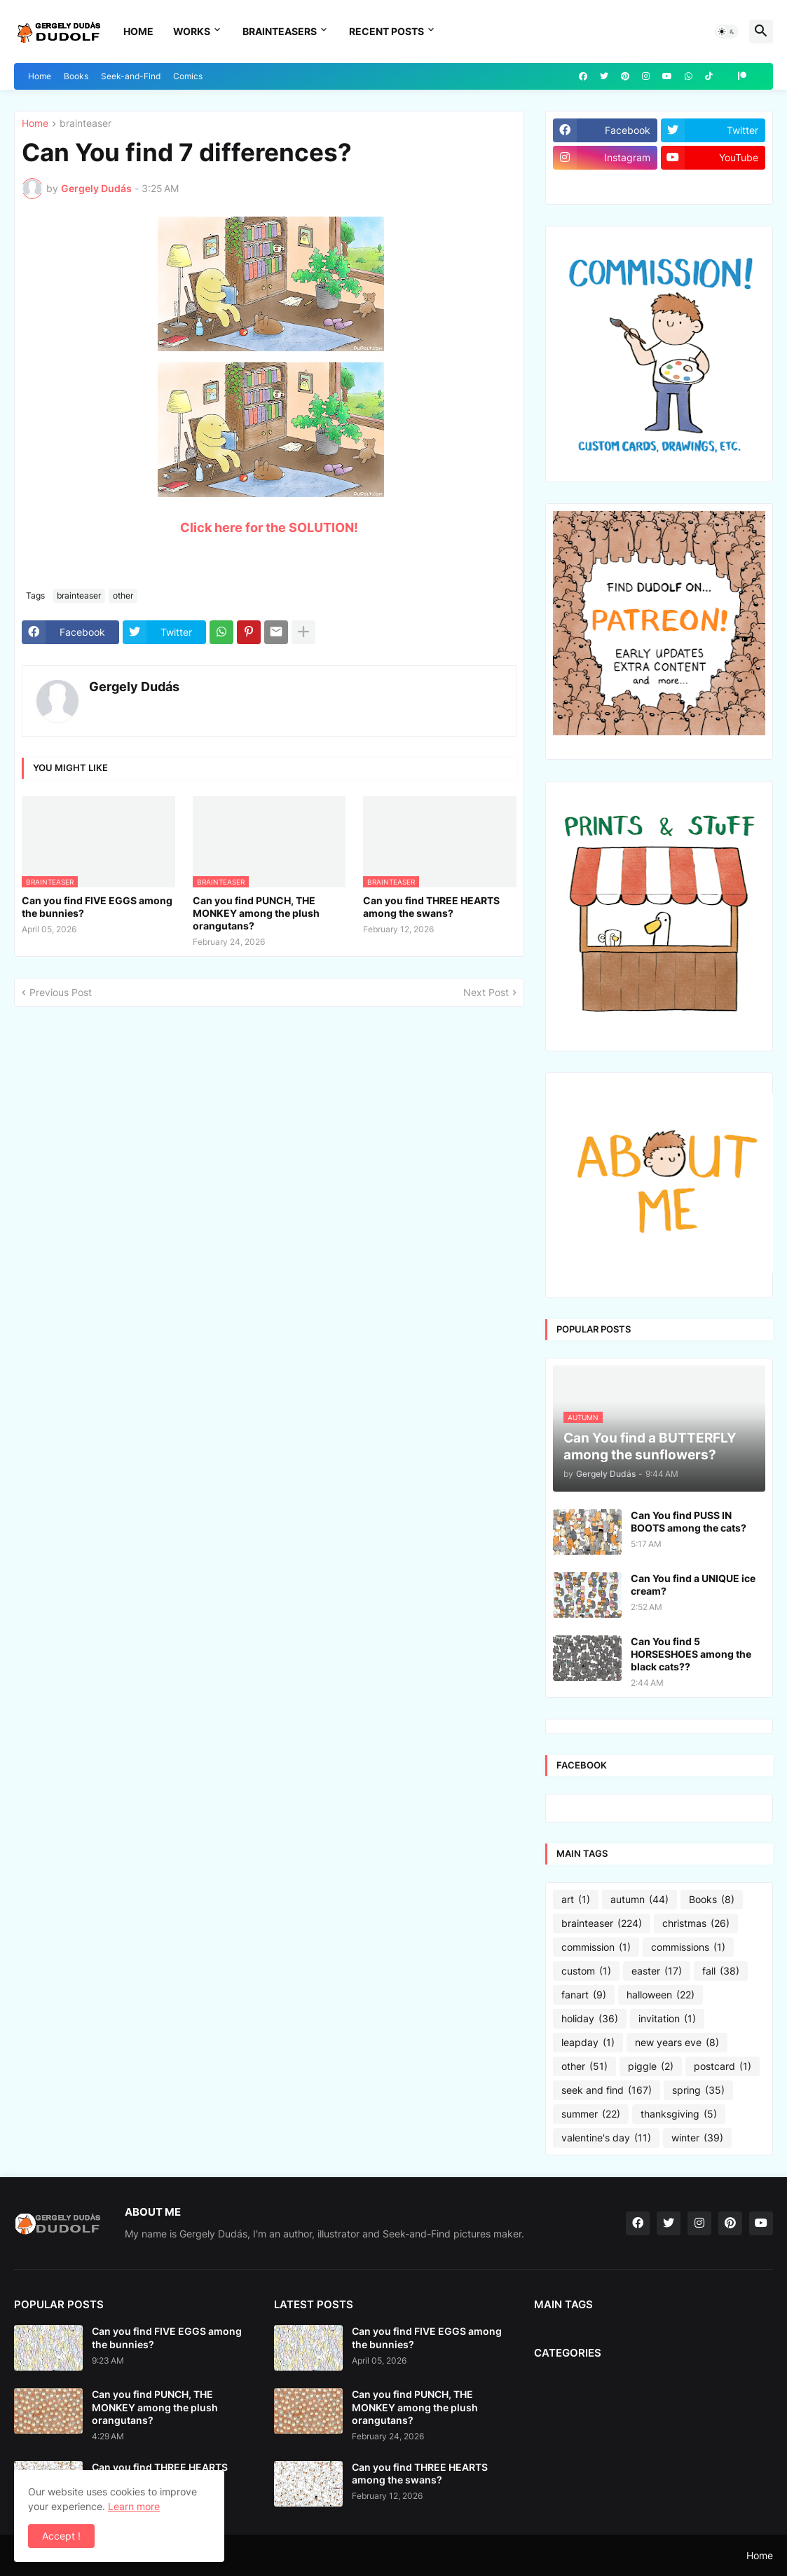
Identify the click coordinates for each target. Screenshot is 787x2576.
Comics (188, 76)
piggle (650, 2066)
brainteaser (85, 123)
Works (191, 31)
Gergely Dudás (134, 686)
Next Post (486, 992)
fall (720, 1971)
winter (697, 2138)
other (123, 595)
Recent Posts (386, 31)
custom (586, 1971)
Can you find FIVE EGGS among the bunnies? (97, 906)
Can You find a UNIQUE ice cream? (693, 1584)
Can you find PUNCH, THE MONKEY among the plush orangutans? (256, 913)
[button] (727, 32)
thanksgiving (679, 2114)
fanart (583, 1995)
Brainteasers (279, 31)
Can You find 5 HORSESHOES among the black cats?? (691, 1653)
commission (596, 1947)
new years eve (677, 2043)
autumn (639, 1900)
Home (138, 31)
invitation (667, 2019)
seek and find (606, 2090)
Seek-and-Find (130, 76)
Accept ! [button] (61, 2536)
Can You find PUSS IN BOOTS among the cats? (688, 1521)
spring (698, 2090)
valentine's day (606, 2138)
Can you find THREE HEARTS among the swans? (431, 906)
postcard (722, 2066)
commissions (688, 1947)
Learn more (134, 2506)
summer (590, 2114)
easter (656, 1971)
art (575, 1900)
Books (76, 76)
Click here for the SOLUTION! (269, 527)
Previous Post (60, 992)
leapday (588, 2043)
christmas (696, 1923)
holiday (589, 2019)
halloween (660, 1995)
